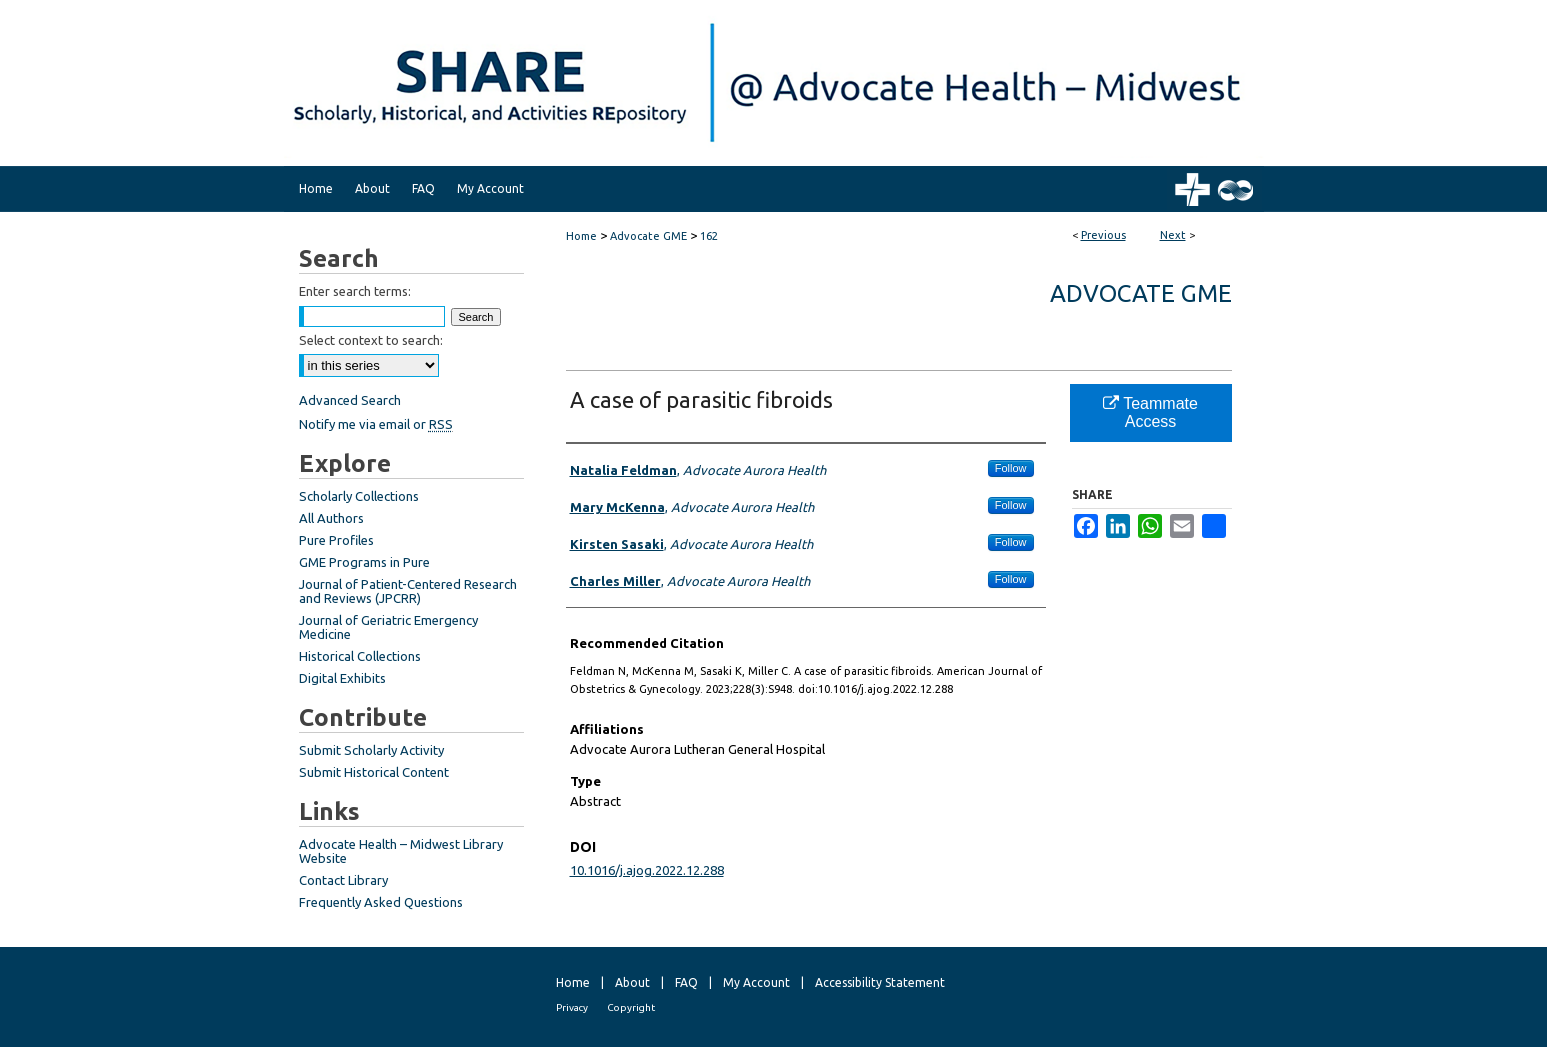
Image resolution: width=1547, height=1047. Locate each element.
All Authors (331, 518)
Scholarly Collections (359, 496)
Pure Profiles (336, 540)
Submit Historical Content (374, 772)
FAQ (686, 982)
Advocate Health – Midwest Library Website (401, 851)
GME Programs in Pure (364, 562)
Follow (1011, 468)
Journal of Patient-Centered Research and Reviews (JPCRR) (408, 591)
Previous (1103, 235)
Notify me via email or (376, 424)
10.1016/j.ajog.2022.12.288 (647, 870)
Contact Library (343, 880)
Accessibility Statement (880, 982)
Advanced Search (350, 400)
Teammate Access (1150, 412)
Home (581, 236)
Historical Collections (360, 656)
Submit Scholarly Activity (371, 750)
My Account (756, 982)
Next (1173, 235)
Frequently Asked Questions (381, 902)
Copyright (631, 1007)
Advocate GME (648, 236)
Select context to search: (371, 340)
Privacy (572, 1007)
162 (709, 236)
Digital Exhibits (342, 678)
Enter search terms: (355, 291)
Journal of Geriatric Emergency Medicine (388, 627)
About (632, 982)
